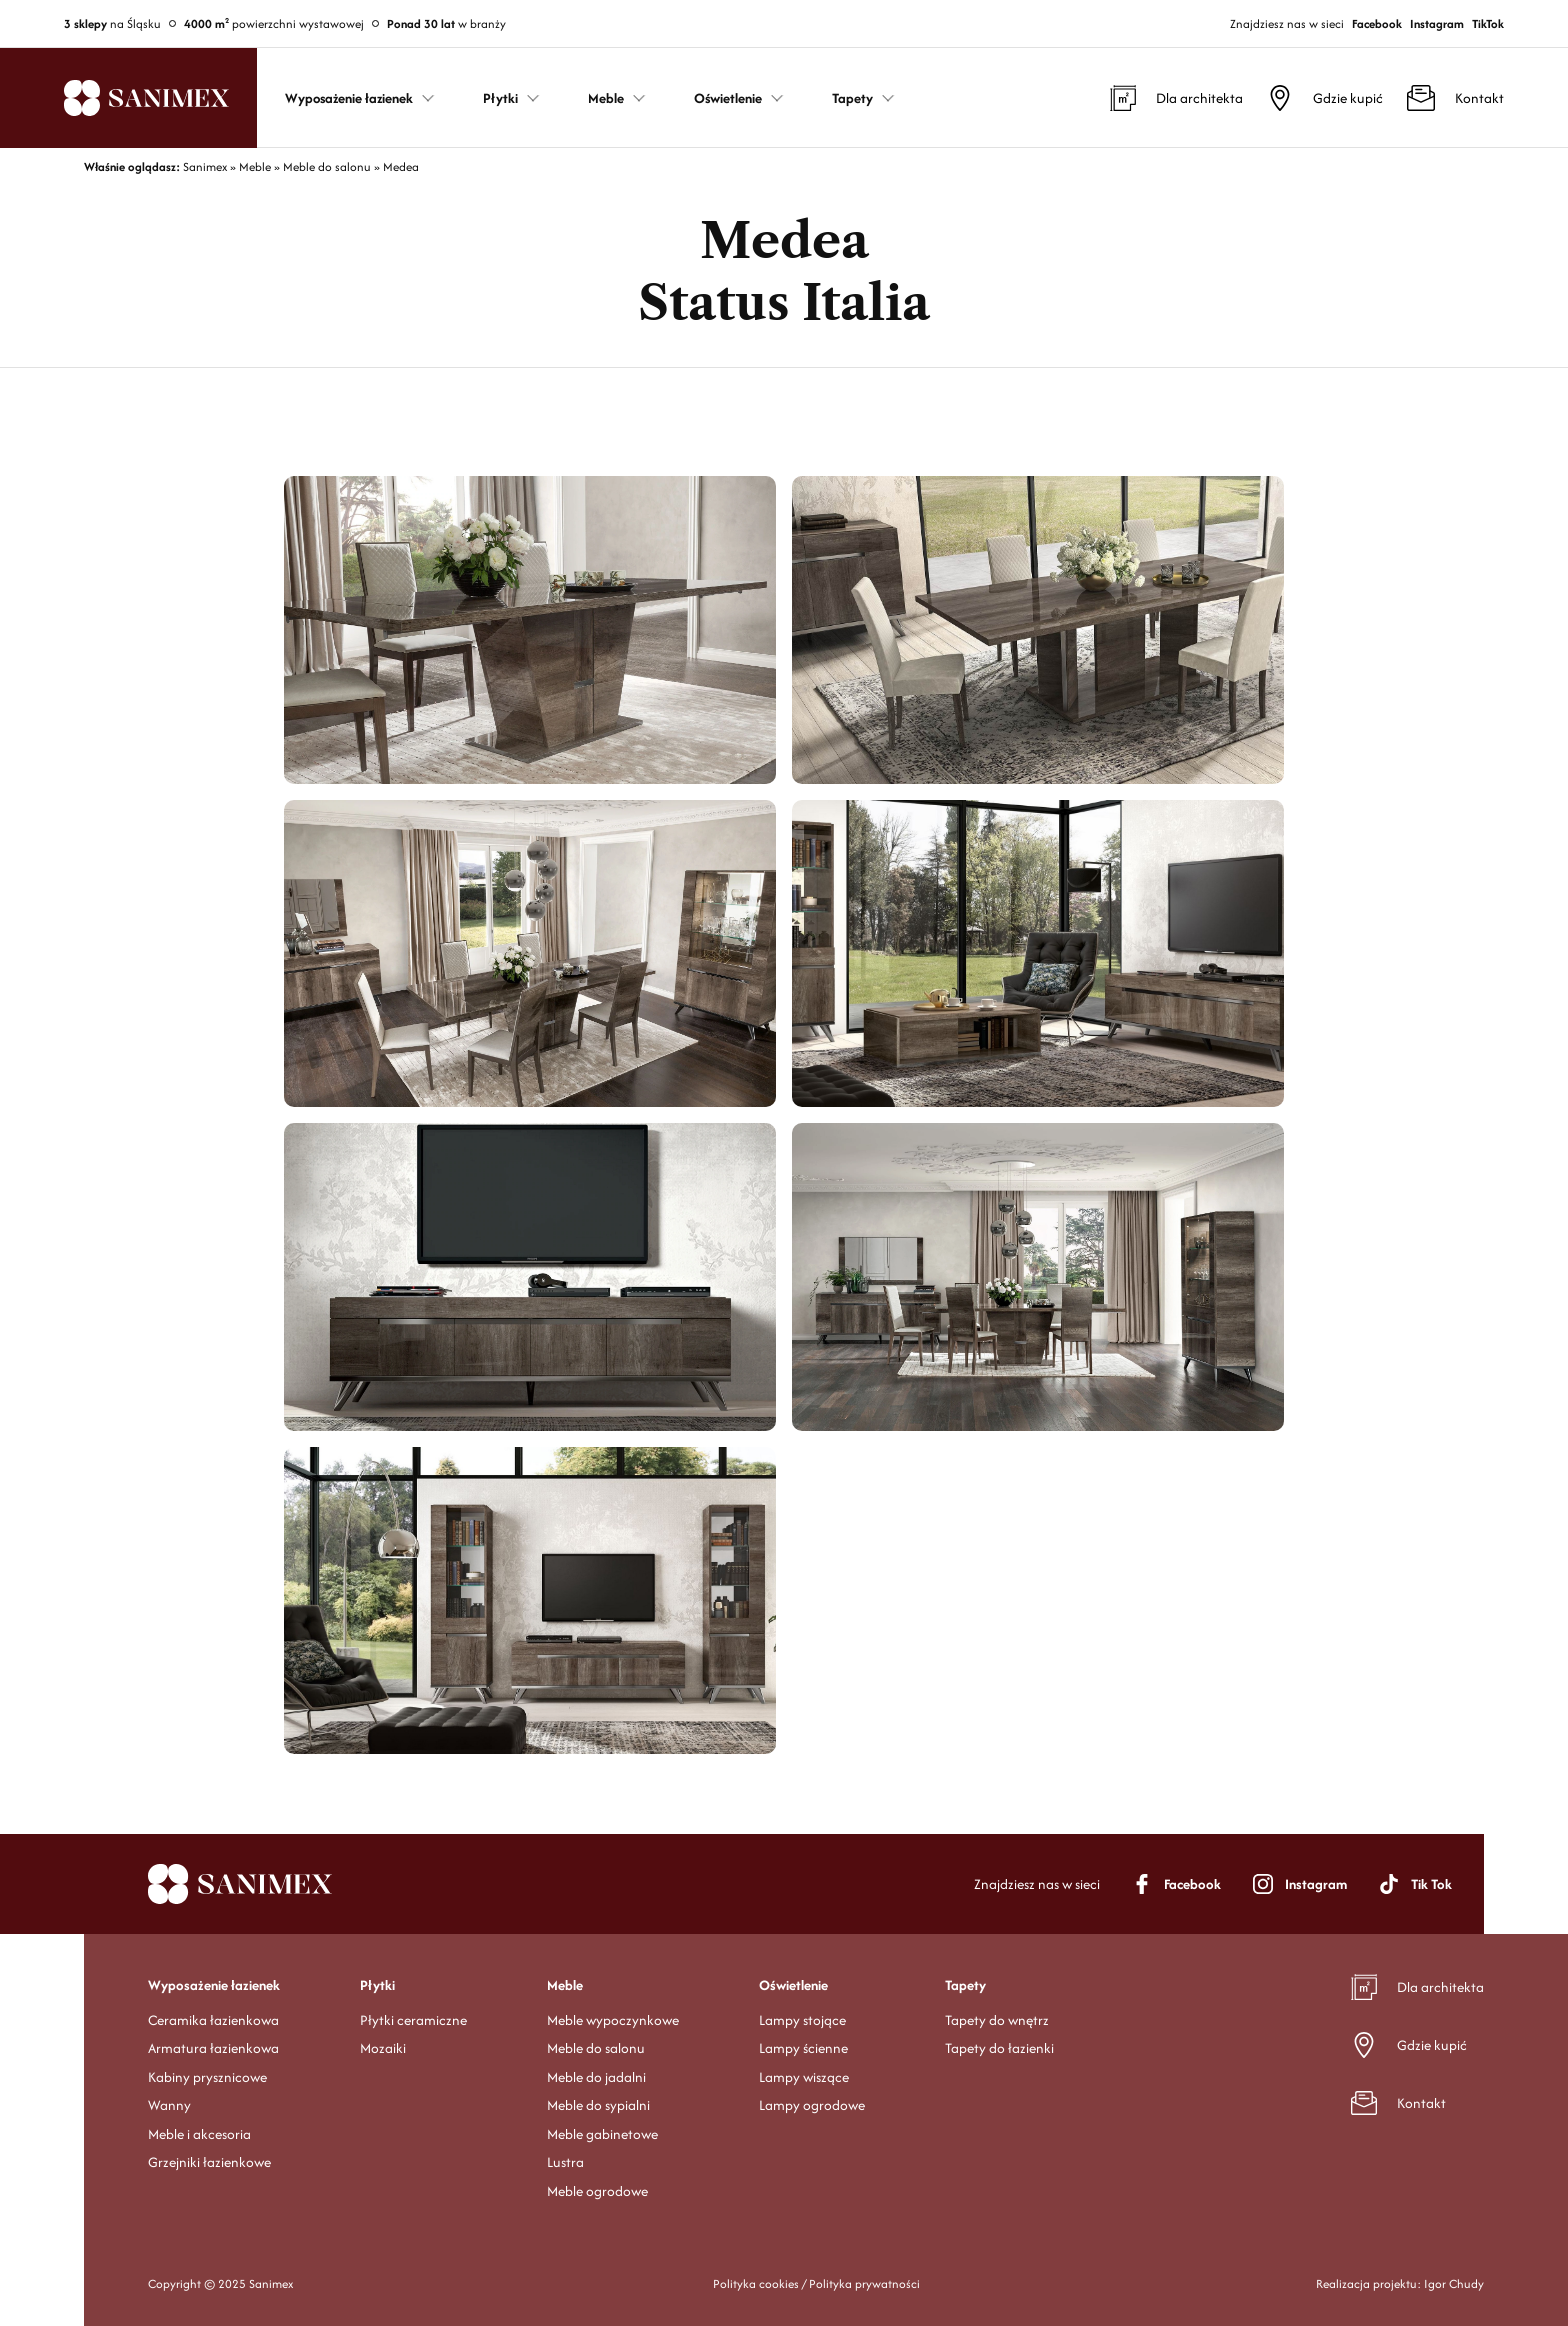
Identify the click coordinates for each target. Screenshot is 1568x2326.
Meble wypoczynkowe (613, 2020)
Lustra (565, 2162)
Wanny (169, 2105)
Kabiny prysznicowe (207, 2077)
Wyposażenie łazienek (214, 1985)
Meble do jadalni (596, 2077)
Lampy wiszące (804, 2077)
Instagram (1437, 23)
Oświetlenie (793, 1985)
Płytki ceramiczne (413, 2020)
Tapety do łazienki (999, 2048)
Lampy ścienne (803, 2048)
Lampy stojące (802, 2020)
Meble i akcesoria (199, 2134)
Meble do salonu (596, 2048)
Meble (565, 1985)
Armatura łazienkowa (213, 2048)
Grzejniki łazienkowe (209, 2162)
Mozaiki (383, 2048)
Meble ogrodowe (597, 2191)
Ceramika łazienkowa (213, 2020)
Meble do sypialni (598, 2105)
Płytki (377, 1985)
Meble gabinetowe (602, 2134)
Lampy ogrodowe (812, 2105)
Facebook (1377, 23)
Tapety (965, 1985)
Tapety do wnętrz (997, 2020)
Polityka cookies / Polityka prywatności (816, 2283)
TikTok (1488, 23)
